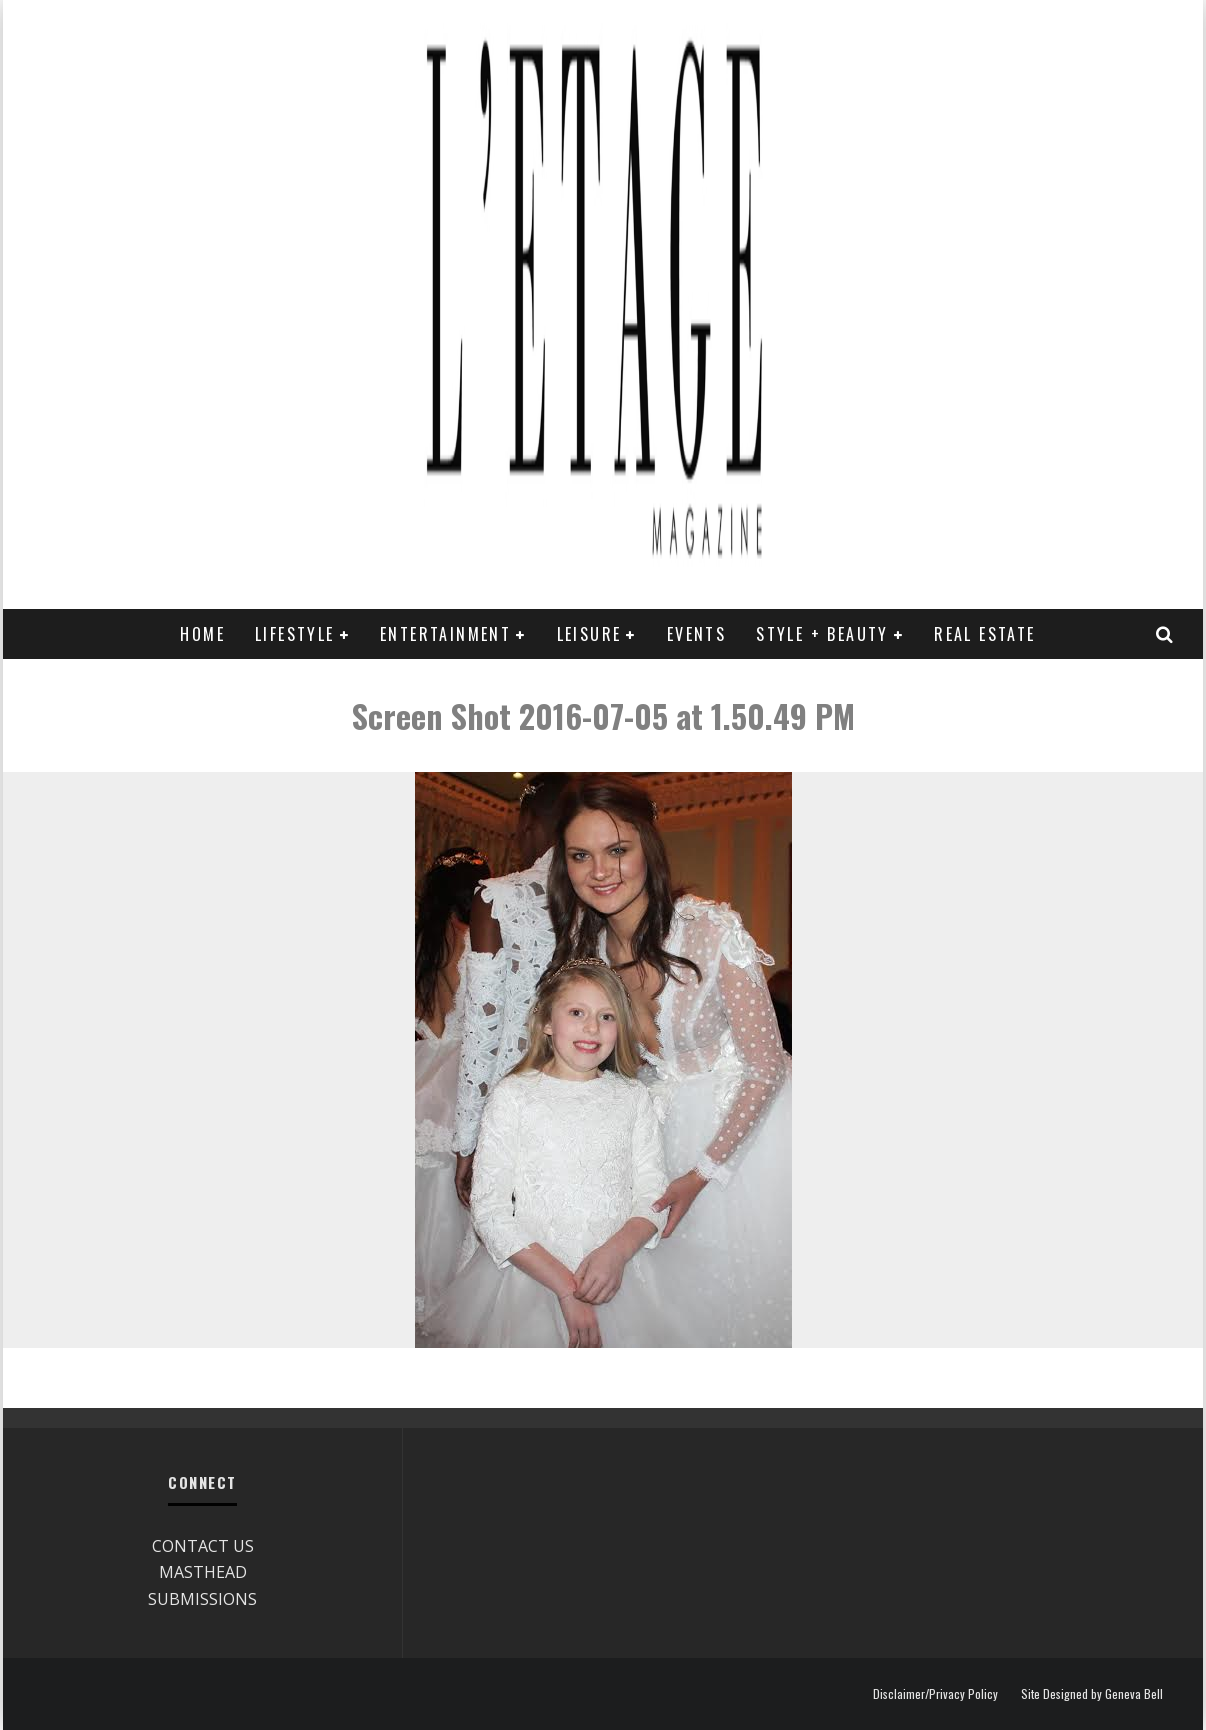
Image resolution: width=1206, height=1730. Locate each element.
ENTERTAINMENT (445, 634)
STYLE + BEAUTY (822, 634)
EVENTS (696, 634)
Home (202, 634)
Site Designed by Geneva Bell (1092, 1694)
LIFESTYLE (295, 634)
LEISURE (589, 634)
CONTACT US (203, 1546)
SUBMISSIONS (202, 1599)
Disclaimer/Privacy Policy (935, 1694)
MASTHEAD (203, 1572)
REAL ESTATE (984, 634)
